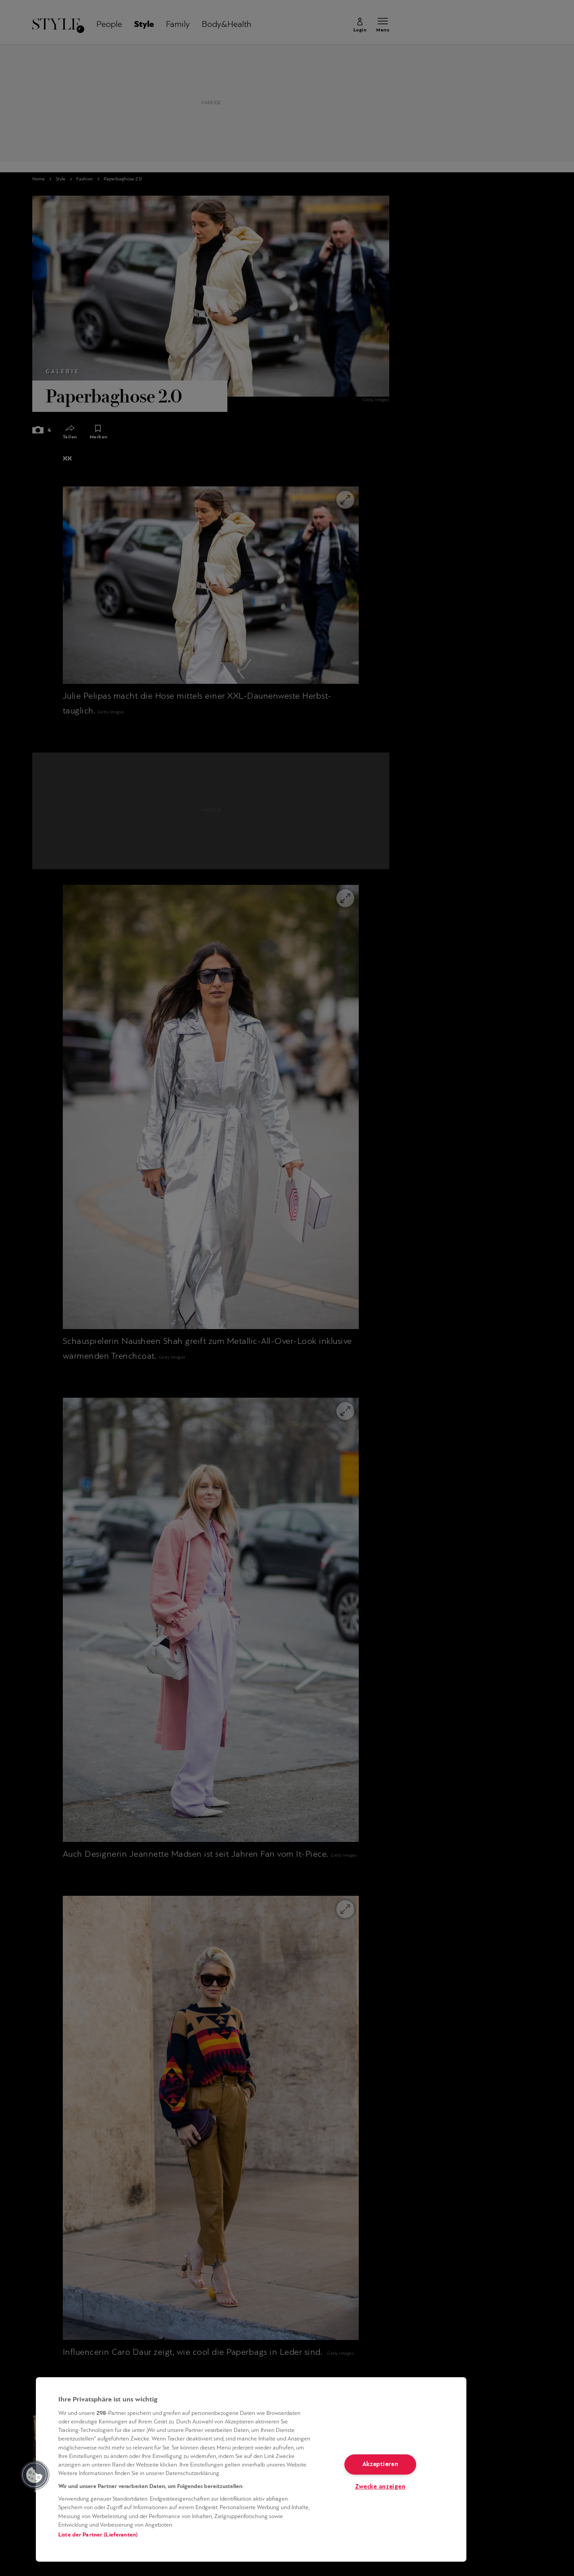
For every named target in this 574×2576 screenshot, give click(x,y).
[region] (251, 2469)
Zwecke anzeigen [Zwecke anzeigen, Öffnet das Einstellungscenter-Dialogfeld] (380, 2487)
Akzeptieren (380, 2464)
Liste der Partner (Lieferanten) (98, 2535)
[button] (34, 2475)
